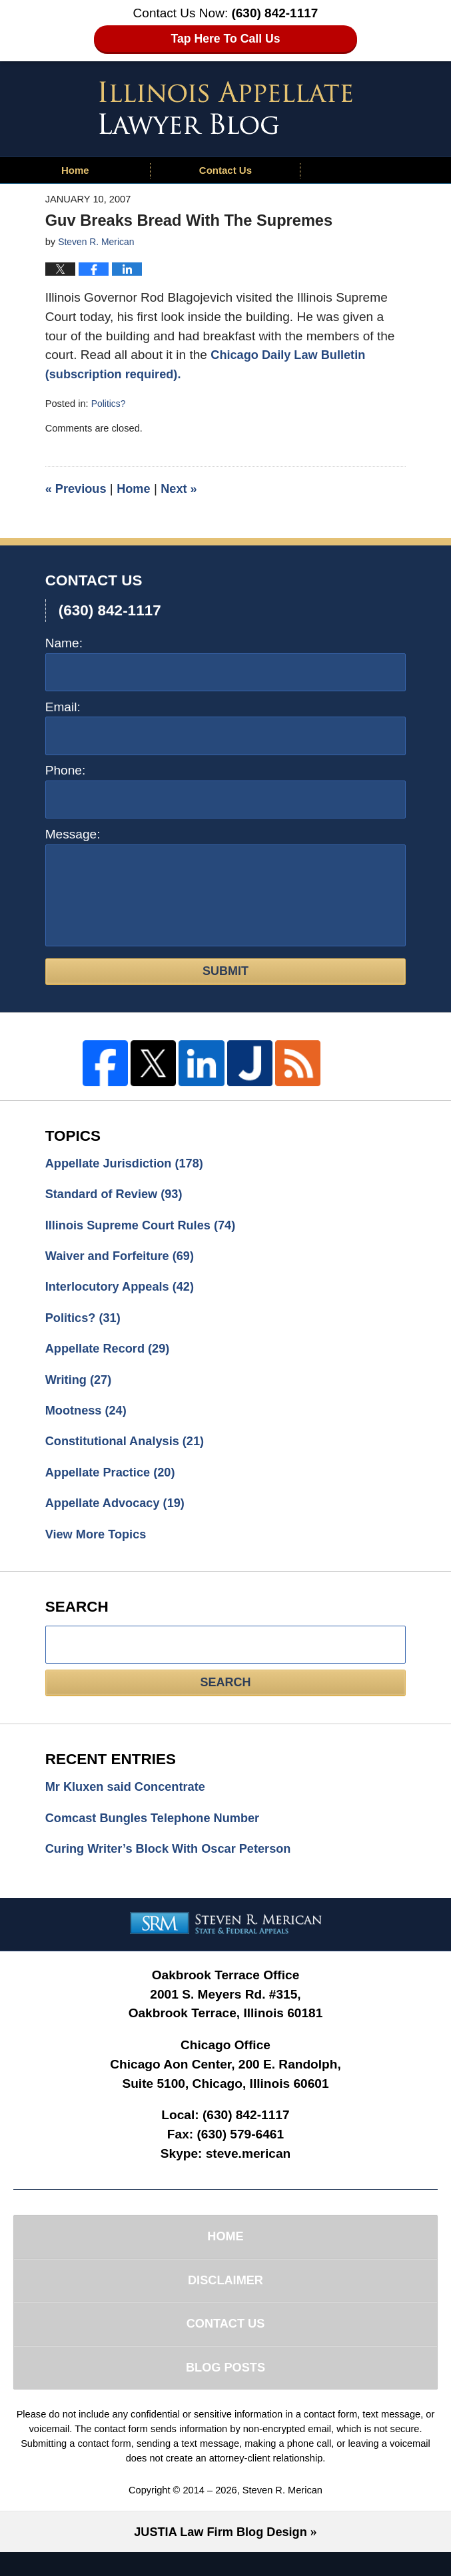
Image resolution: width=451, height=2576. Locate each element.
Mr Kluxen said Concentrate (129, 1799)
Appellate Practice (113, 1482)
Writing (80, 1386)
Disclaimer (225, 2298)
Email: (63, 707)
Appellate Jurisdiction (128, 1164)
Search (225, 1695)
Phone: (65, 770)
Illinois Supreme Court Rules (145, 1227)
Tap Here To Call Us (225, 39)
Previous (77, 488)
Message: (73, 834)
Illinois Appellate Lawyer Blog (225, 108)
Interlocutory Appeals (123, 1291)
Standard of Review (117, 1196)
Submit (225, 971)
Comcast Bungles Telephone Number (157, 1831)
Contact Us (225, 170)
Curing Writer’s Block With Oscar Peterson (174, 1863)
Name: (64, 643)
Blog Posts (225, 2390)
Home (75, 170)
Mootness (88, 1418)
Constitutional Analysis (129, 1450)
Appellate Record (110, 1355)
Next (185, 488)
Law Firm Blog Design (220, 2556)
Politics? (109, 403)
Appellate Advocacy (118, 1514)
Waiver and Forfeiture (123, 1259)
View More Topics (98, 1546)
